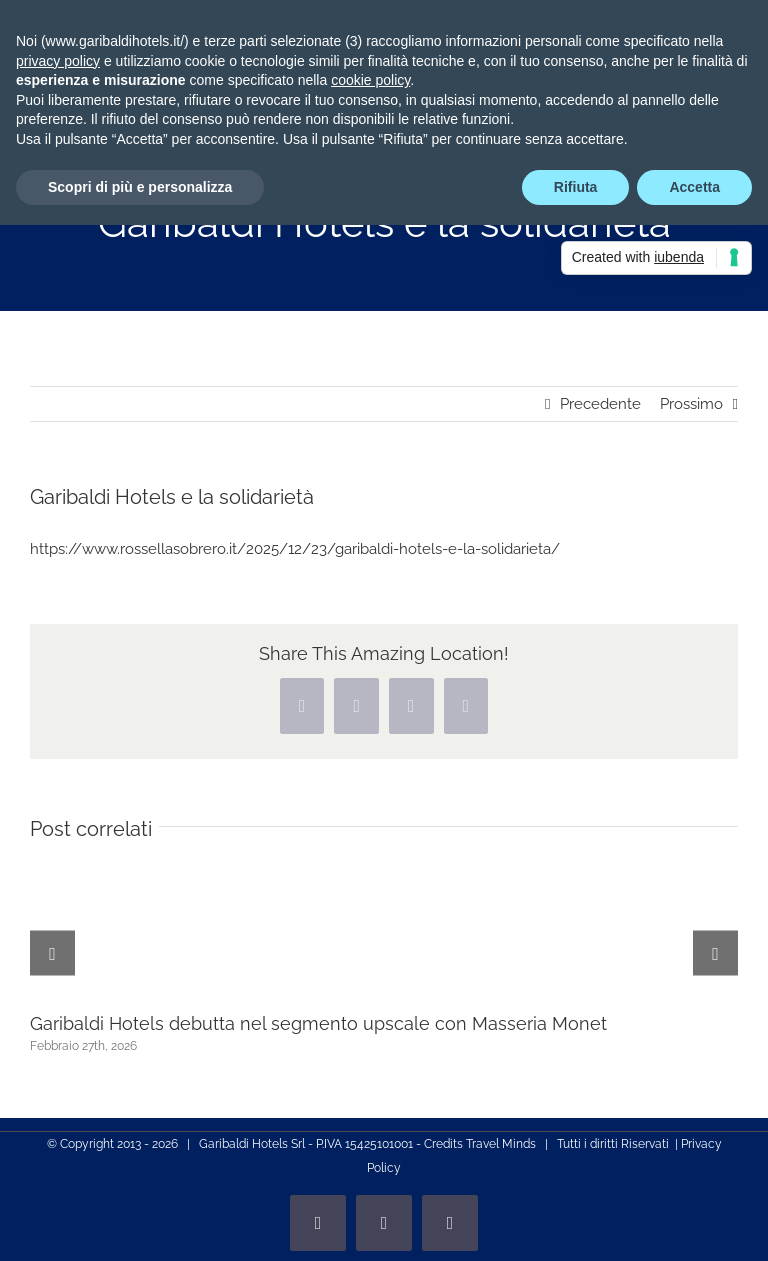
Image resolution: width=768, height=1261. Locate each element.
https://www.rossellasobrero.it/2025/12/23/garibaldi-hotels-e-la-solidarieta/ (295, 549)
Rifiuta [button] (576, 187)
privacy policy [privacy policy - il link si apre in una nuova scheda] (58, 61)
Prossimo (691, 404)
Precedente (600, 404)
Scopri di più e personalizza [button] (140, 187)
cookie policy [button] (370, 80)
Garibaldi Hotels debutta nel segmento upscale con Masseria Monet (318, 1023)
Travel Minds (501, 1144)
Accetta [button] (694, 187)
